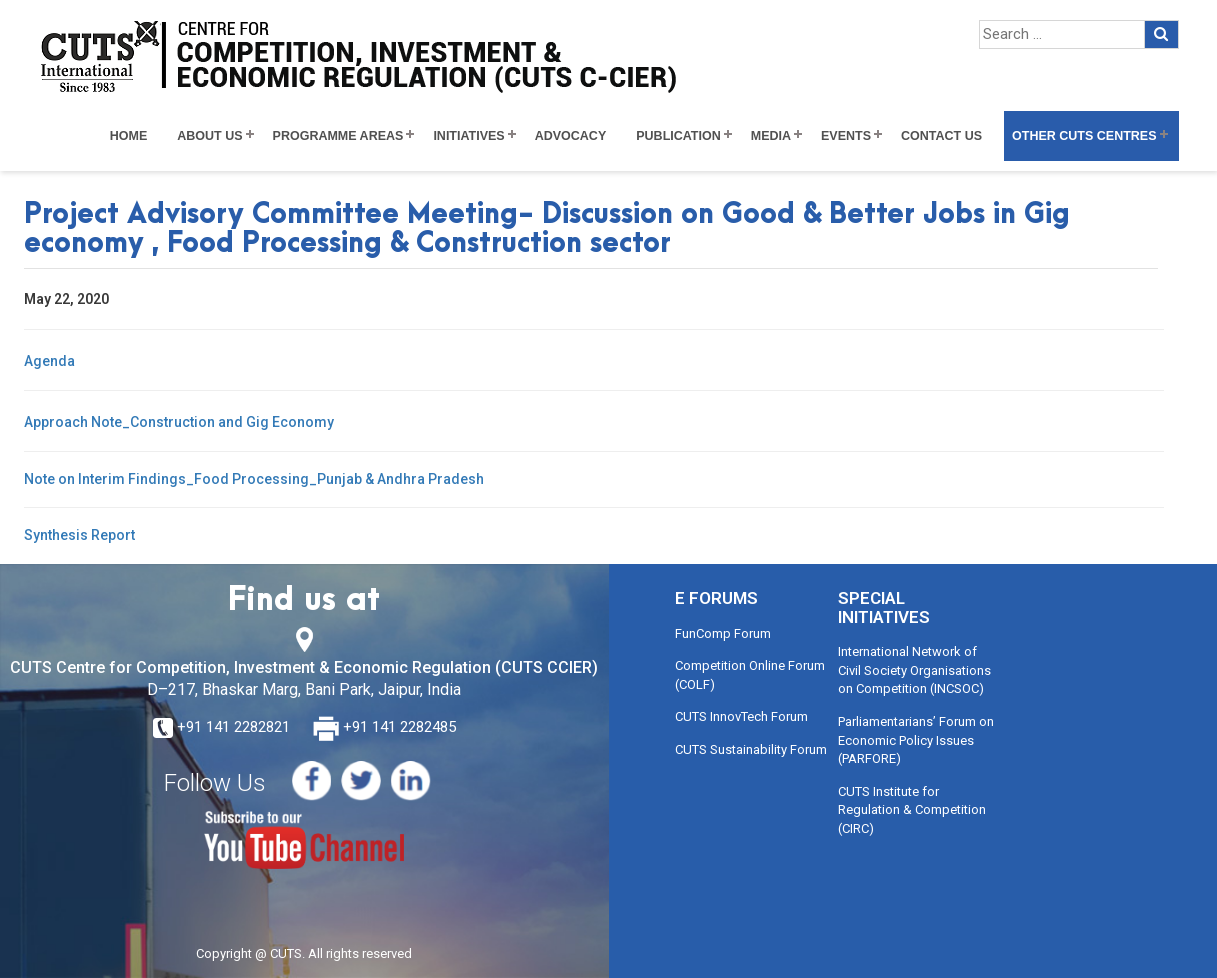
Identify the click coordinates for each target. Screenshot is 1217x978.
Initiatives (468, 136)
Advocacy (571, 136)
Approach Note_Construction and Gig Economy (179, 422)
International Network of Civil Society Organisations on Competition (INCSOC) (914, 670)
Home (129, 136)
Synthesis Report (79, 535)
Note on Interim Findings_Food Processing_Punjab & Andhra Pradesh (254, 479)
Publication (678, 136)
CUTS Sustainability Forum (751, 749)
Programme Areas (338, 136)
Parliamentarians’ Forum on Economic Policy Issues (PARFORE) (916, 740)
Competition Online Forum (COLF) (750, 675)
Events (846, 136)
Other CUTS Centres (1084, 136)
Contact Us (941, 136)
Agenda (49, 361)
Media (771, 136)
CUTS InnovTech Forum (741, 716)
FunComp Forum (723, 633)
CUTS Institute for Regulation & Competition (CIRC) (912, 810)
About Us (209, 136)
